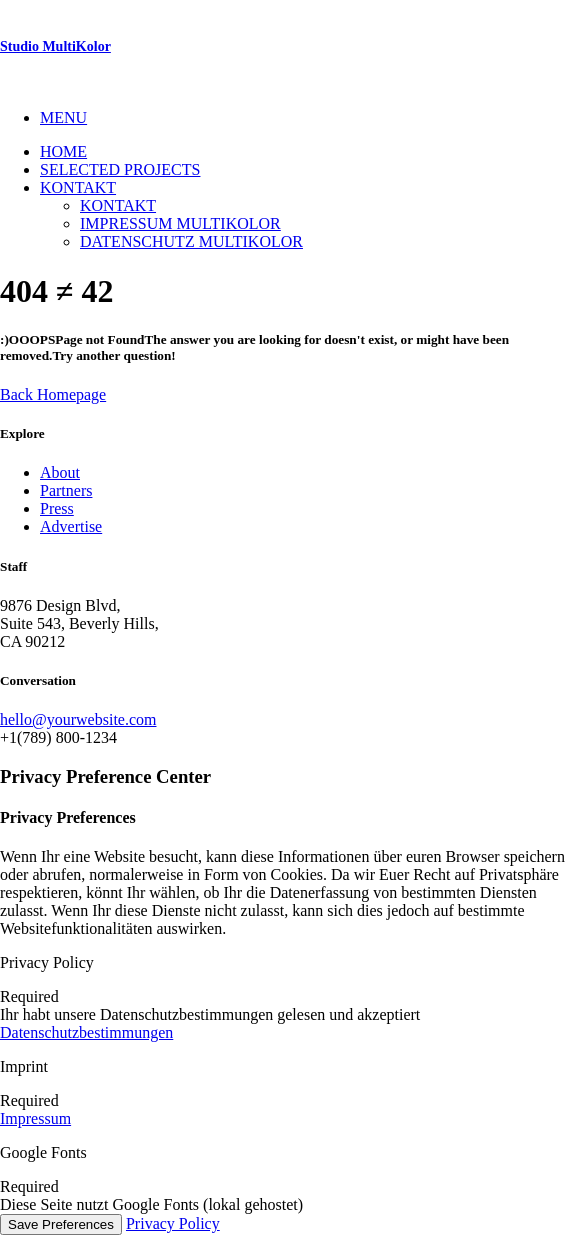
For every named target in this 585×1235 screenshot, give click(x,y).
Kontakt (78, 187)
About (60, 472)
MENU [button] (63, 117)
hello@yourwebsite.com (78, 719)
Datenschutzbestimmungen (86, 1032)
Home (63, 151)
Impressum (35, 1118)
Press (57, 508)
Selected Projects (120, 169)
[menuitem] (312, 118)
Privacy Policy (173, 1223)
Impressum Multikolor (180, 223)
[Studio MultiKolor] (292, 47)
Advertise (71, 526)
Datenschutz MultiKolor (191, 241)
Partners (66, 490)
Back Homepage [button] (53, 394)
